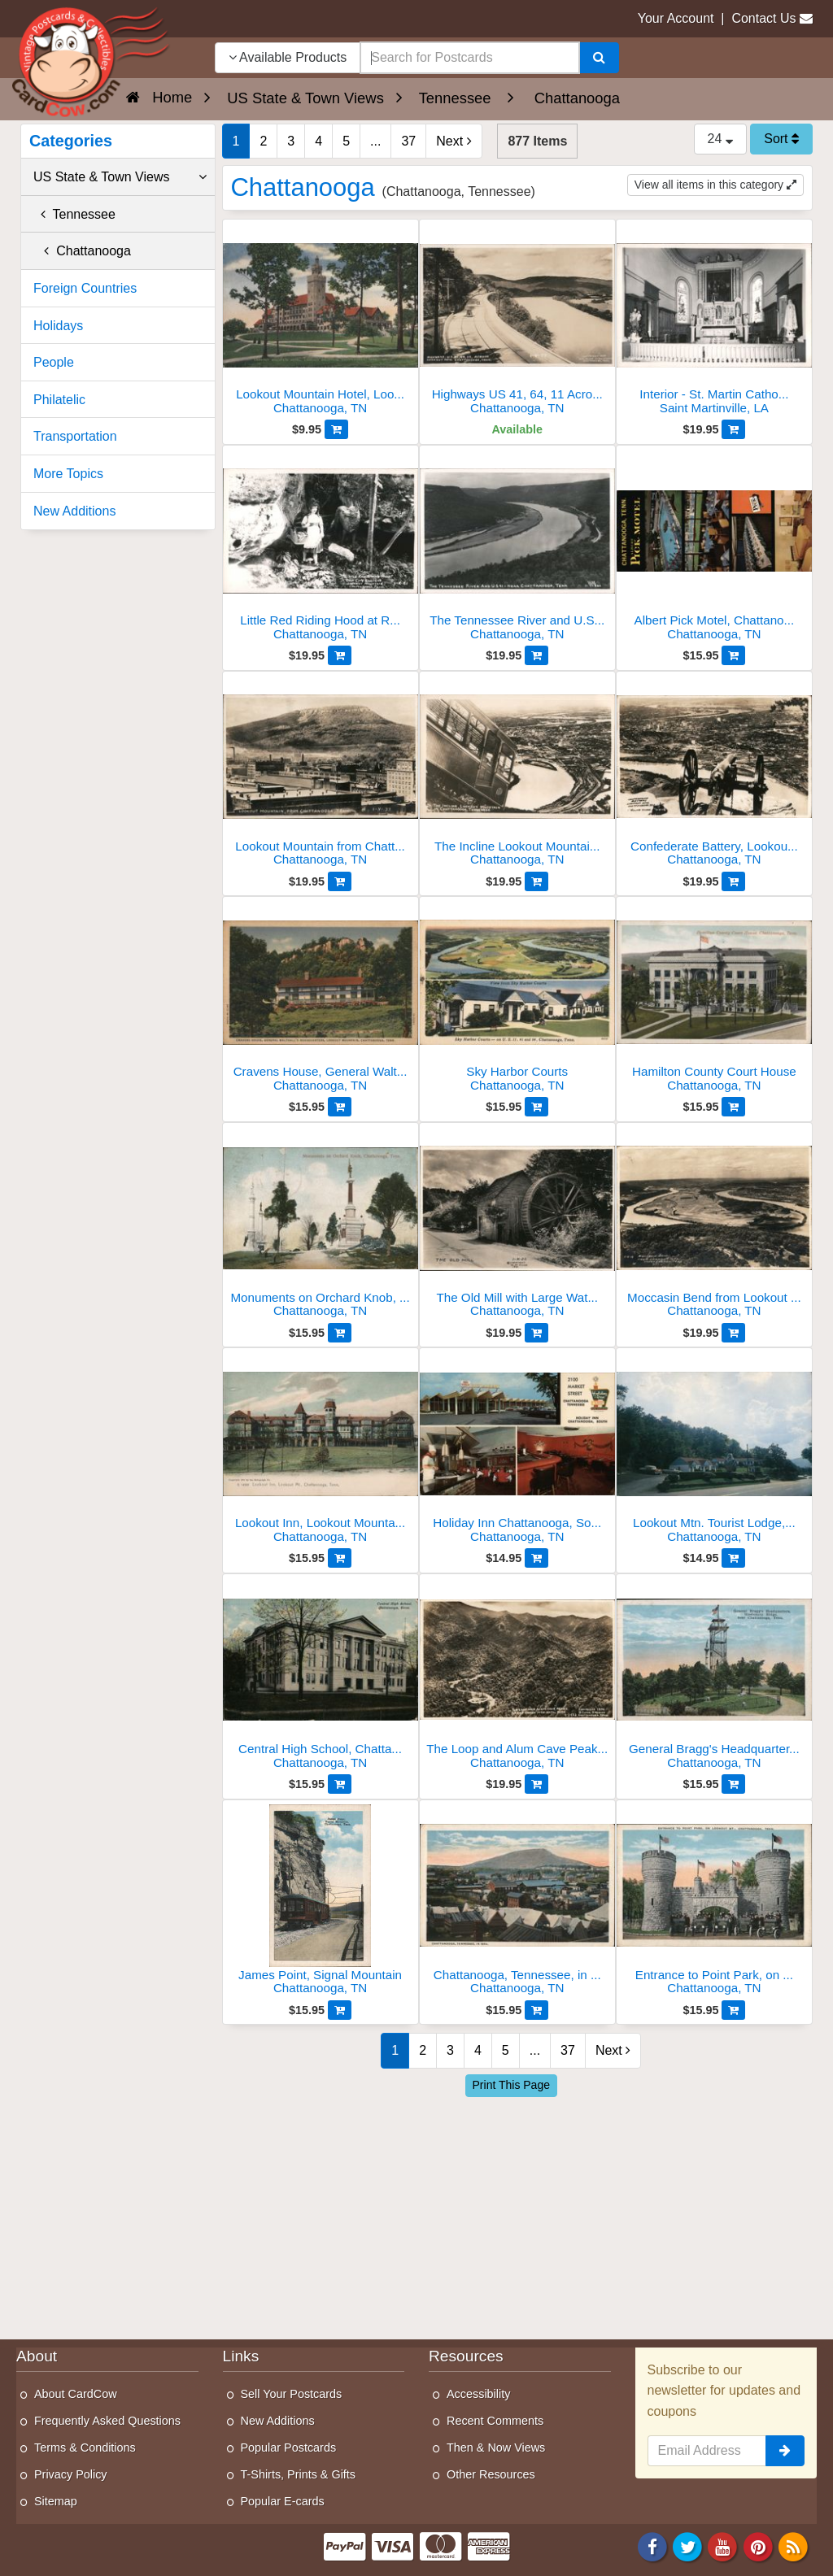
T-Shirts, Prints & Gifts (298, 2474)
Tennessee (74, 214)
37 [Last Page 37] (408, 141)
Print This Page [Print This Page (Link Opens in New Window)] (511, 2084)
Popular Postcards (289, 2447)
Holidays (58, 326)
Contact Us (763, 18)
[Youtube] (723, 2545)
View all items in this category (715, 184)
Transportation (75, 436)
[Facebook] (652, 2545)
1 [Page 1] (236, 141)
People (53, 362)
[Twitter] (687, 2545)
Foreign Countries (85, 288)
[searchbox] (469, 57)
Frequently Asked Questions (107, 2420)
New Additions (74, 511)
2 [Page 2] (263, 141)
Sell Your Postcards (291, 2393)
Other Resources (491, 2474)
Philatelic (59, 400)
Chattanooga (82, 251)
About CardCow (75, 2393)
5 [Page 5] (346, 141)
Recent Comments (495, 2420)
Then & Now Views (496, 2447)
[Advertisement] (517, 2214)
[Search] (599, 57)
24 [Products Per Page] (720, 139)
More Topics (68, 474)
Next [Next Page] (453, 141)
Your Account (676, 18)
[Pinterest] (758, 2545)
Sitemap (55, 2501)
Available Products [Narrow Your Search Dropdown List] (288, 57)
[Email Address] (707, 2450)
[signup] (785, 2450)
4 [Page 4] (318, 141)
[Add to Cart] (336, 429)
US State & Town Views (120, 177)
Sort (781, 139)
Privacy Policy (70, 2474)
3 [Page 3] (290, 141)
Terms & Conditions (85, 2447)
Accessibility (478, 2393)
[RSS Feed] (793, 2545)
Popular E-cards (283, 2501)
